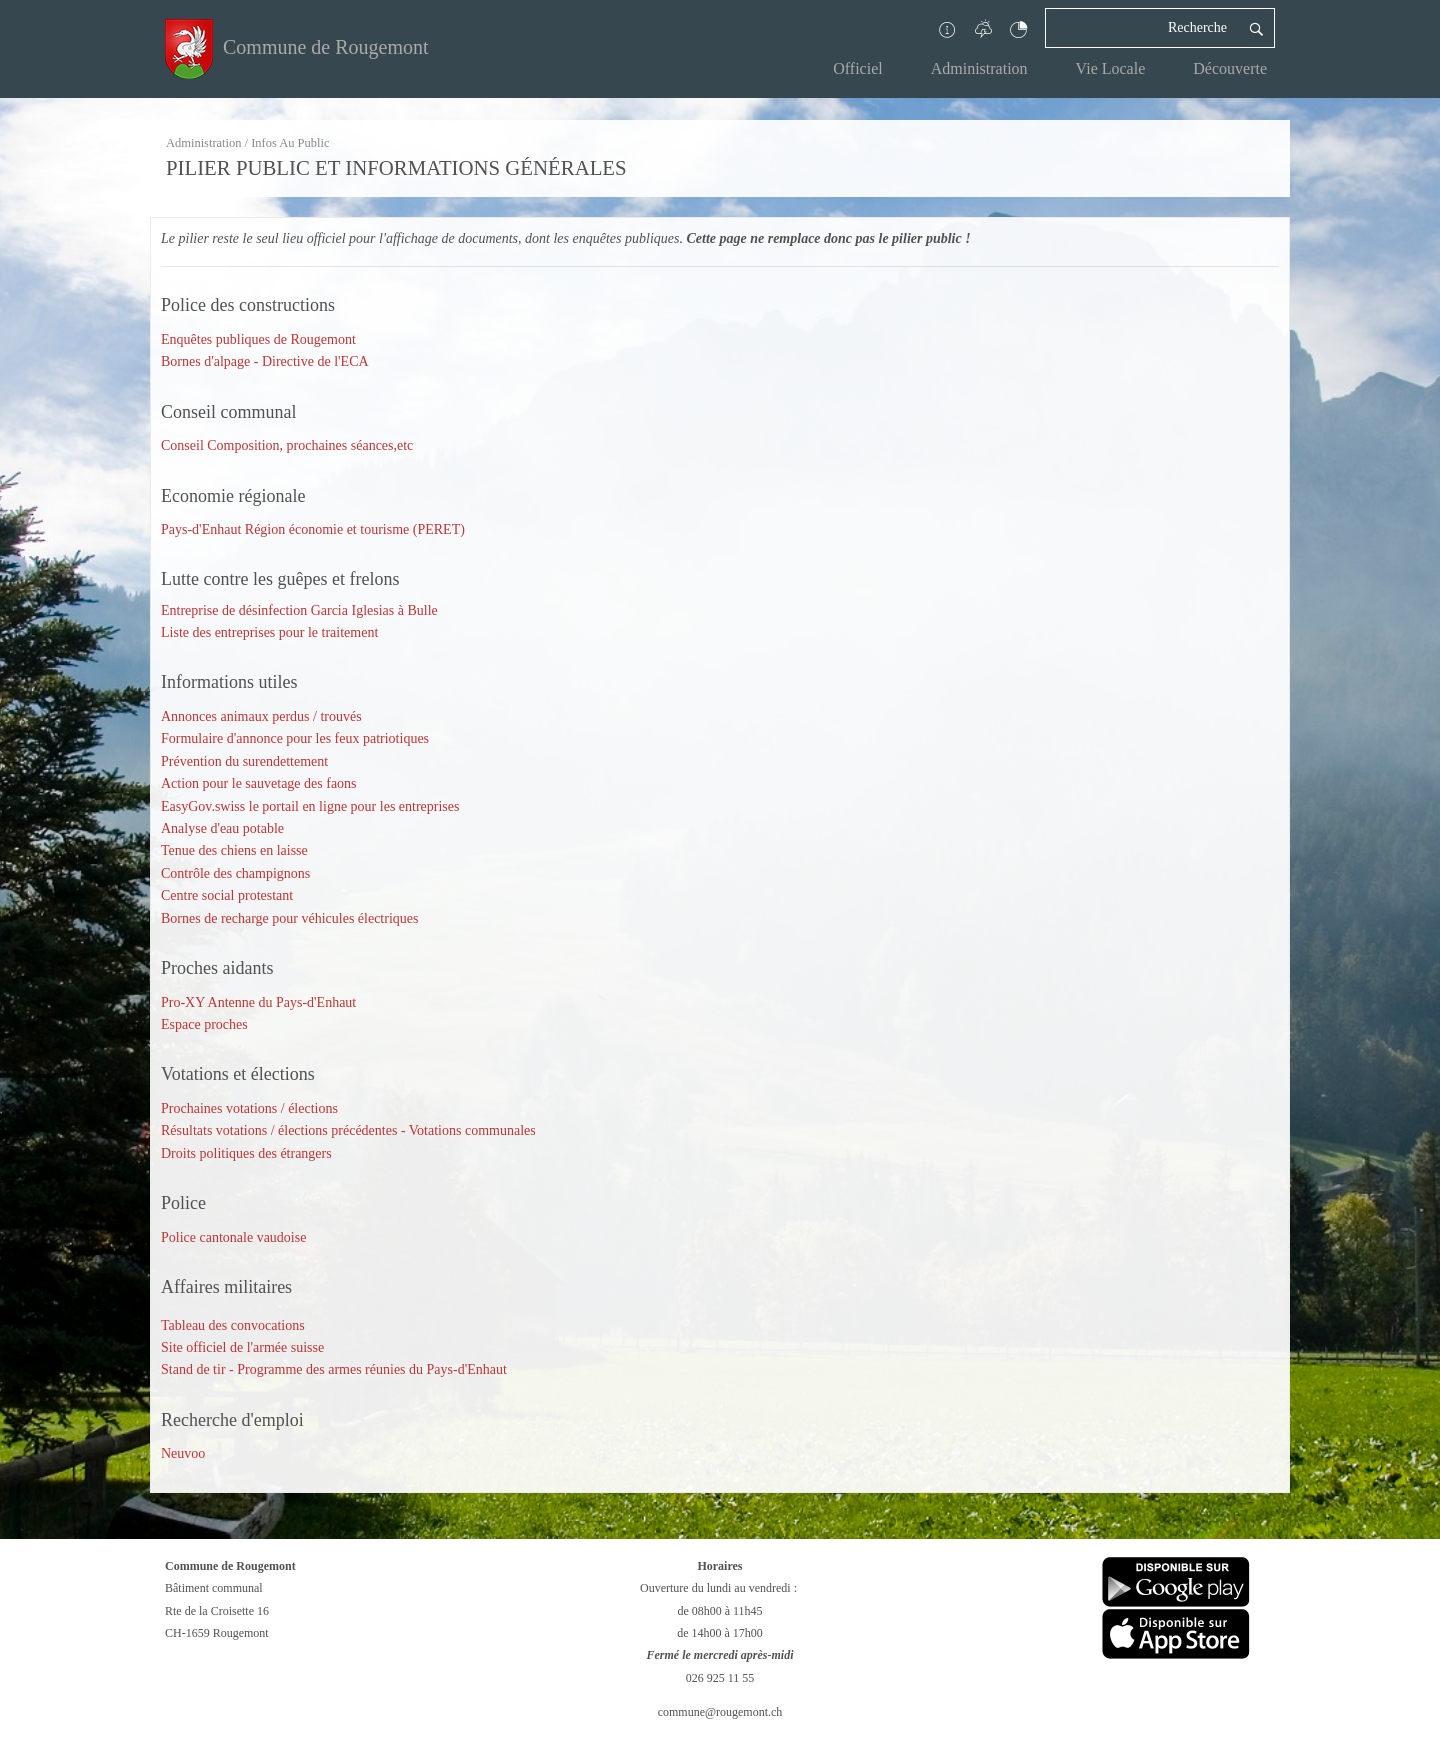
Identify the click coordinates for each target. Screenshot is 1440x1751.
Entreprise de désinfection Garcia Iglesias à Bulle (299, 610)
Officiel (857, 68)
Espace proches (204, 1024)
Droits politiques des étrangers (246, 1153)
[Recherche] (1142, 28)
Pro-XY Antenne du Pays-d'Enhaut (258, 1002)
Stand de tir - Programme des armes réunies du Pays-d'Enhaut (334, 1369)
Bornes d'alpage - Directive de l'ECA (265, 361)
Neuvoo (183, 1453)
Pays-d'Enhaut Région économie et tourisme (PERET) (313, 529)
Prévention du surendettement (244, 761)
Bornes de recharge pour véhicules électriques (289, 918)
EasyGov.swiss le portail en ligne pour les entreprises (310, 806)
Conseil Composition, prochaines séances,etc (289, 445)
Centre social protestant (227, 895)
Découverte (1230, 68)
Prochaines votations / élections (249, 1108)
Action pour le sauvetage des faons (259, 783)
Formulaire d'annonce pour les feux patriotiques (295, 738)
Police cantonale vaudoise (233, 1237)
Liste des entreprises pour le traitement (269, 632)
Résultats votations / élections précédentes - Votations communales (348, 1130)
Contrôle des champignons (235, 873)
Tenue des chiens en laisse (234, 850)
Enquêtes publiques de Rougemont (258, 339)
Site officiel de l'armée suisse (242, 1347)
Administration (979, 68)
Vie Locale (1111, 68)
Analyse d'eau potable (222, 828)
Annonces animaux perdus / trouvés (261, 716)
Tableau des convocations (233, 1325)
